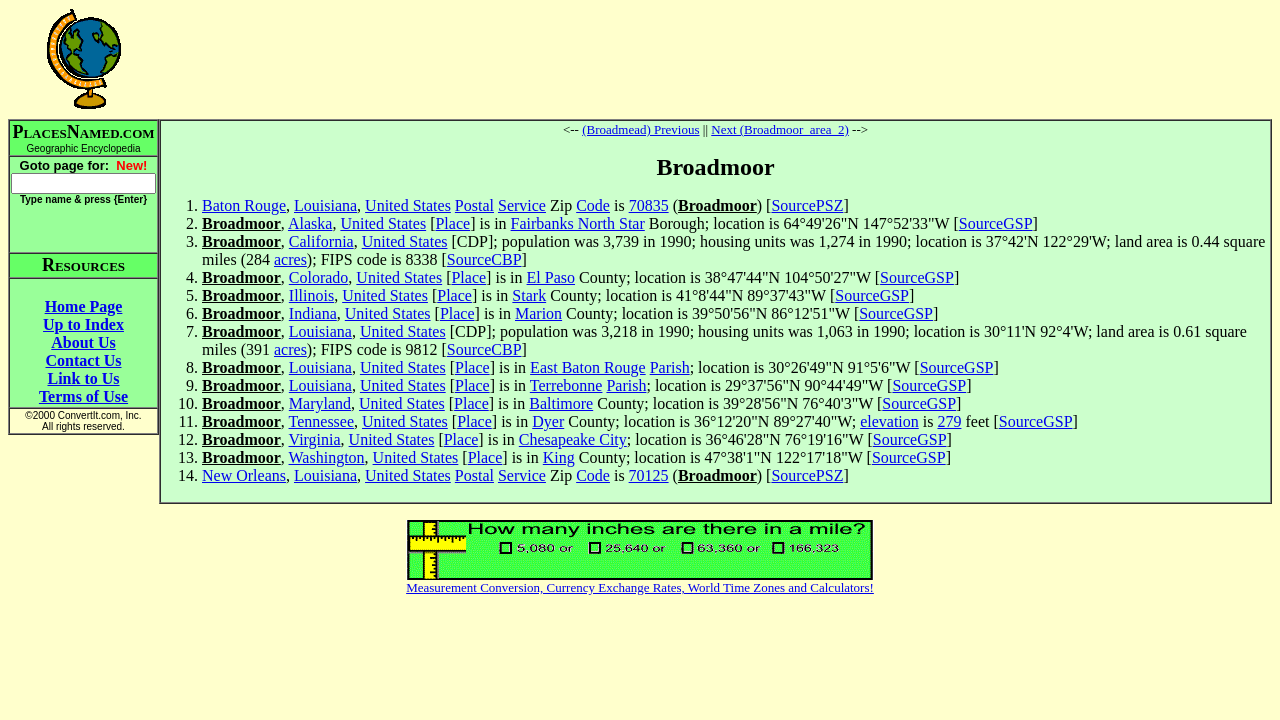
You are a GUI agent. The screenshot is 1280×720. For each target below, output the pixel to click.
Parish (670, 367)
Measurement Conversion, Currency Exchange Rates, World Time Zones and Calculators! (640, 587)
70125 (649, 475)
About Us (83, 342)
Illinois (311, 295)
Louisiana (325, 205)
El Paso (551, 277)
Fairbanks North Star (578, 223)
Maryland (320, 403)
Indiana (313, 313)
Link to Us (83, 378)
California (321, 241)
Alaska (310, 223)
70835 (649, 205)
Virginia (315, 439)
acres (290, 259)
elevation (889, 421)
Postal (474, 205)
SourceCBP (484, 259)
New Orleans (244, 475)
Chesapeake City (573, 439)
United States (408, 205)
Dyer (548, 421)
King (559, 457)
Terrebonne (566, 385)
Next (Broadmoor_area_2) (780, 129)
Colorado (319, 277)
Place (452, 223)
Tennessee (322, 421)
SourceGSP (996, 223)
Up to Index (83, 324)
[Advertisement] (716, 59)
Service (522, 205)
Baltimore (561, 403)
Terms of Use (83, 396)
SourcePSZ (807, 205)
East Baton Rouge (588, 367)
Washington (327, 457)
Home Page (84, 306)
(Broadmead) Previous (640, 129)
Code (593, 205)
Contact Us (84, 360)
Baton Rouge (244, 205)
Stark (529, 295)
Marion (538, 313)
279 (949, 421)
